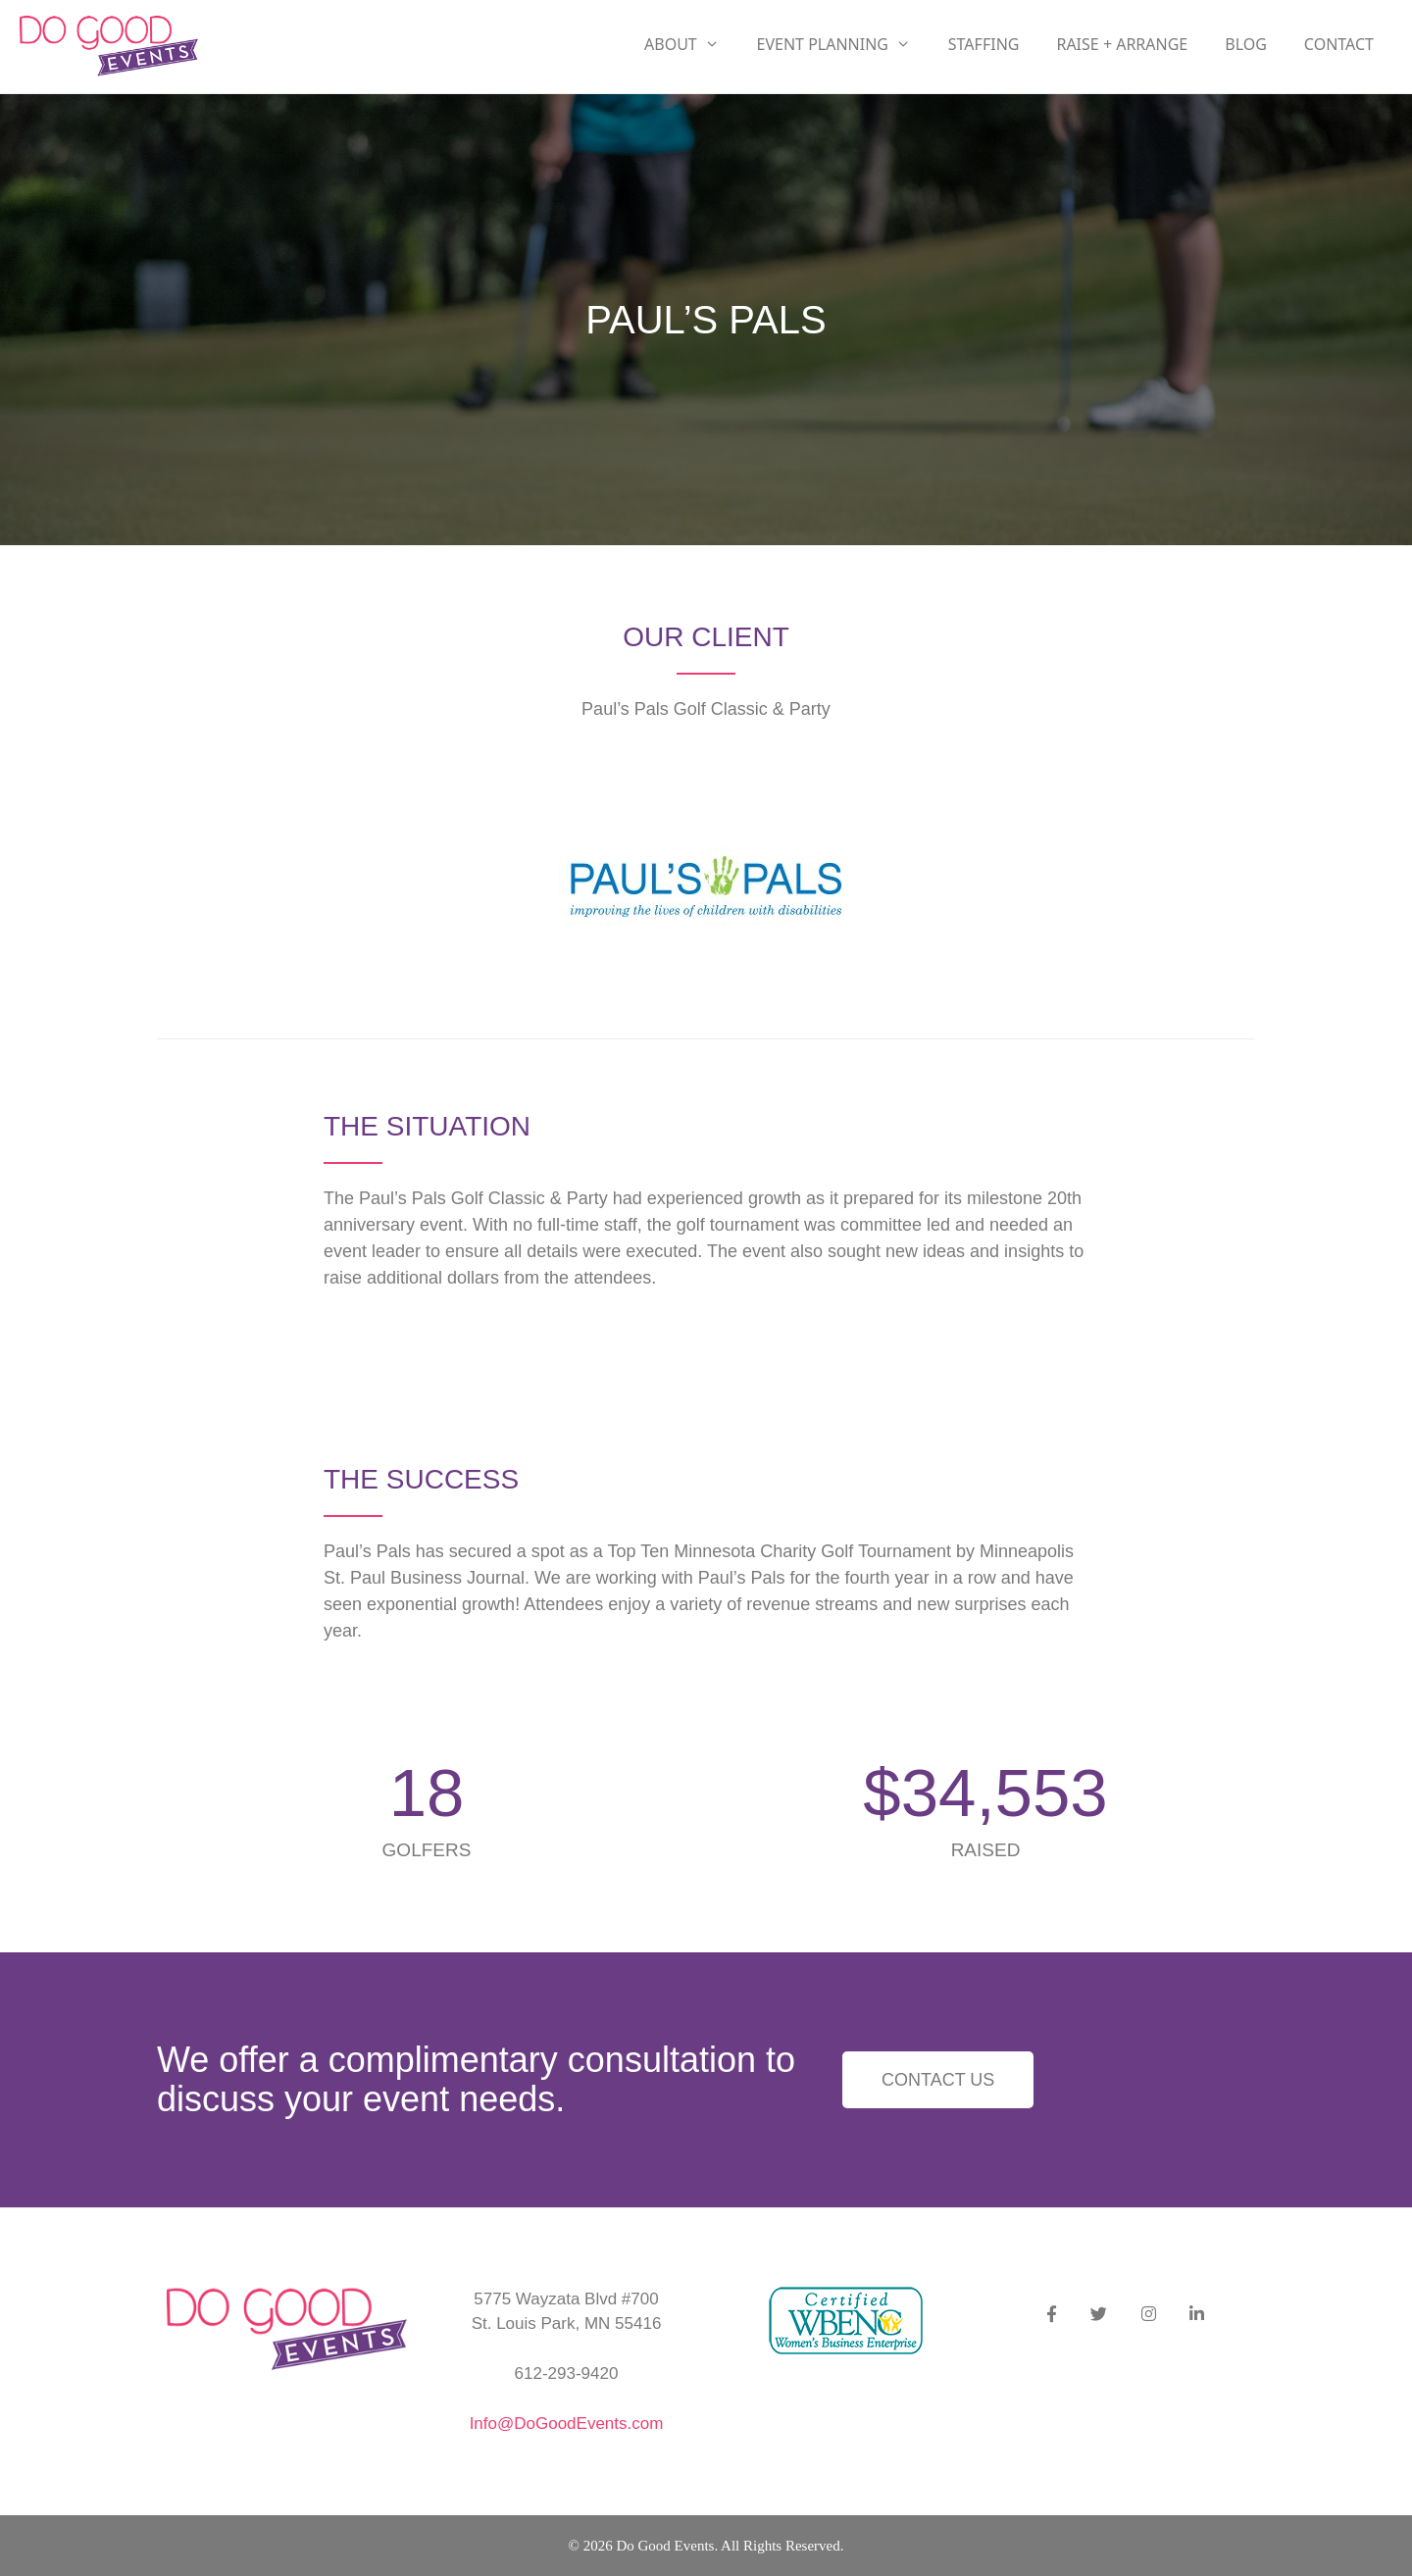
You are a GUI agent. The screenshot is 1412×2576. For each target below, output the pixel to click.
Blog (1246, 44)
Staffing (984, 44)
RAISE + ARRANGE (1121, 44)
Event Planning (843, 44)
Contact (1339, 44)
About (691, 44)
